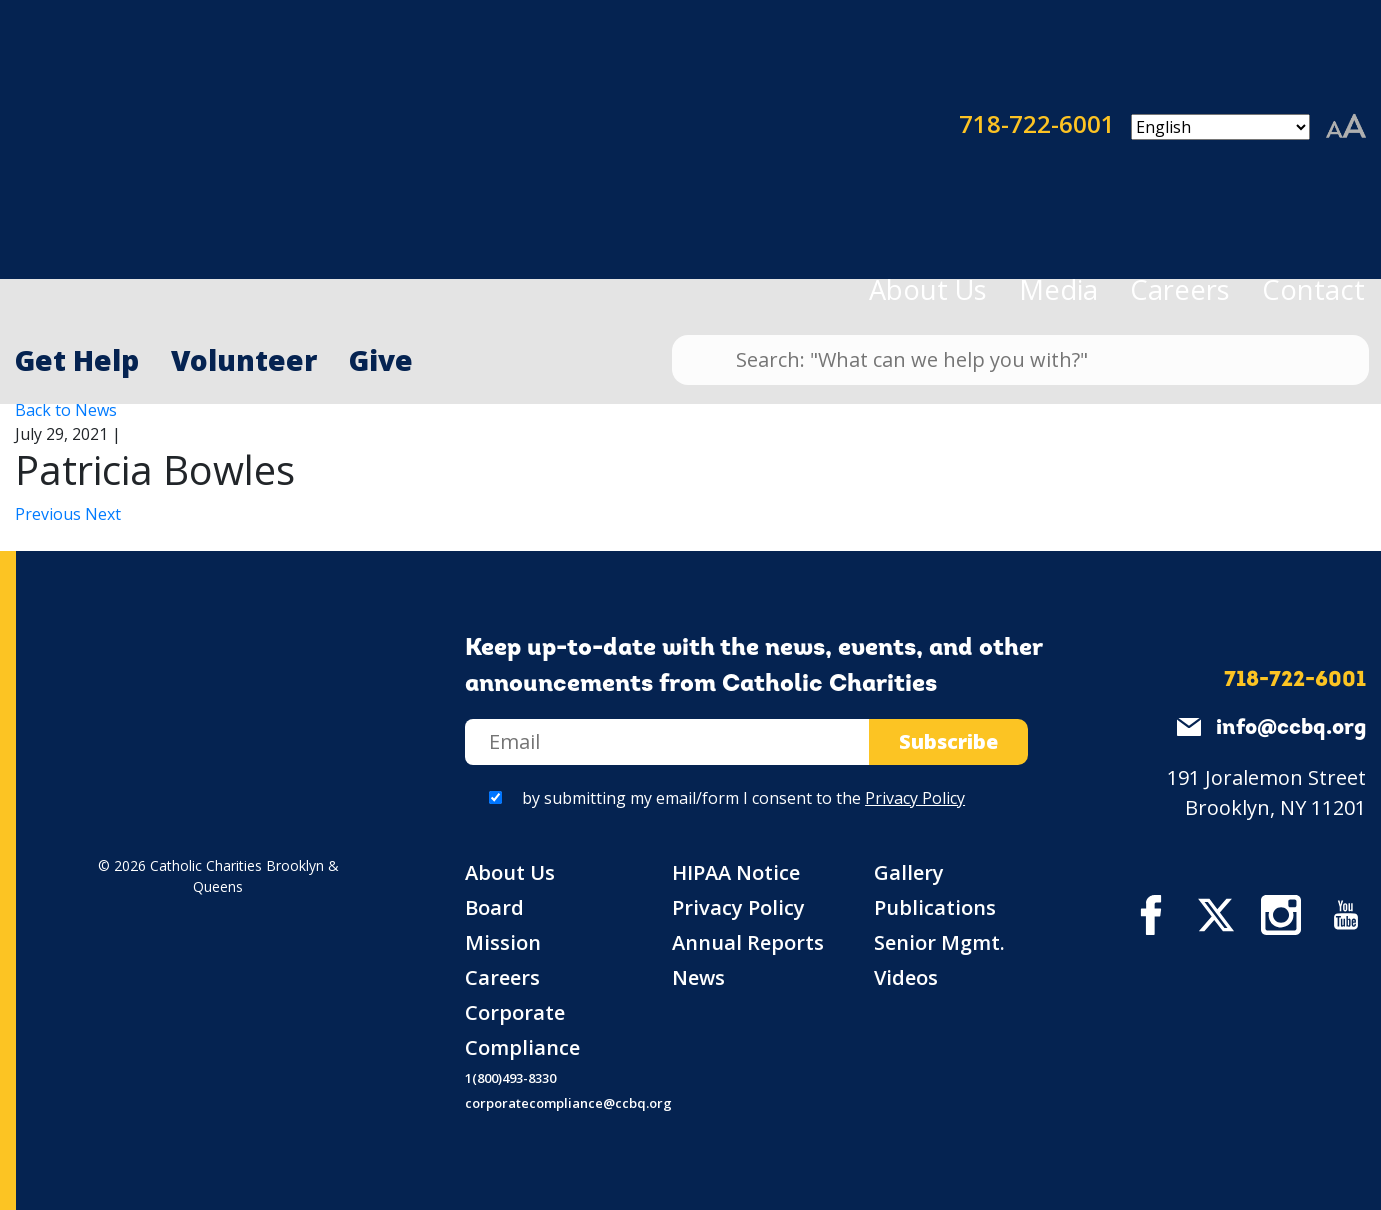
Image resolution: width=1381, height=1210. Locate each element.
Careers (1180, 289)
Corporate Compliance (522, 1030)
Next (103, 514)
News (698, 977)
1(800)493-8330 (510, 1078)
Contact (1313, 289)
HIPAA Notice (736, 872)
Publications (935, 907)
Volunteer (244, 360)
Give (381, 360)
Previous (50, 514)
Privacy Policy (915, 798)
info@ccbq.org (1291, 728)
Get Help (77, 360)
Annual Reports (748, 942)
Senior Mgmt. (939, 942)
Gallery (909, 872)
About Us (928, 289)
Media (1058, 289)
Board (494, 907)
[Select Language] (1220, 127)
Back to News (66, 410)
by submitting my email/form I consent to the (743, 798)
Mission (503, 942)
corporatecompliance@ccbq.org (568, 1103)
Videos (906, 977)
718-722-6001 (902, 127)
